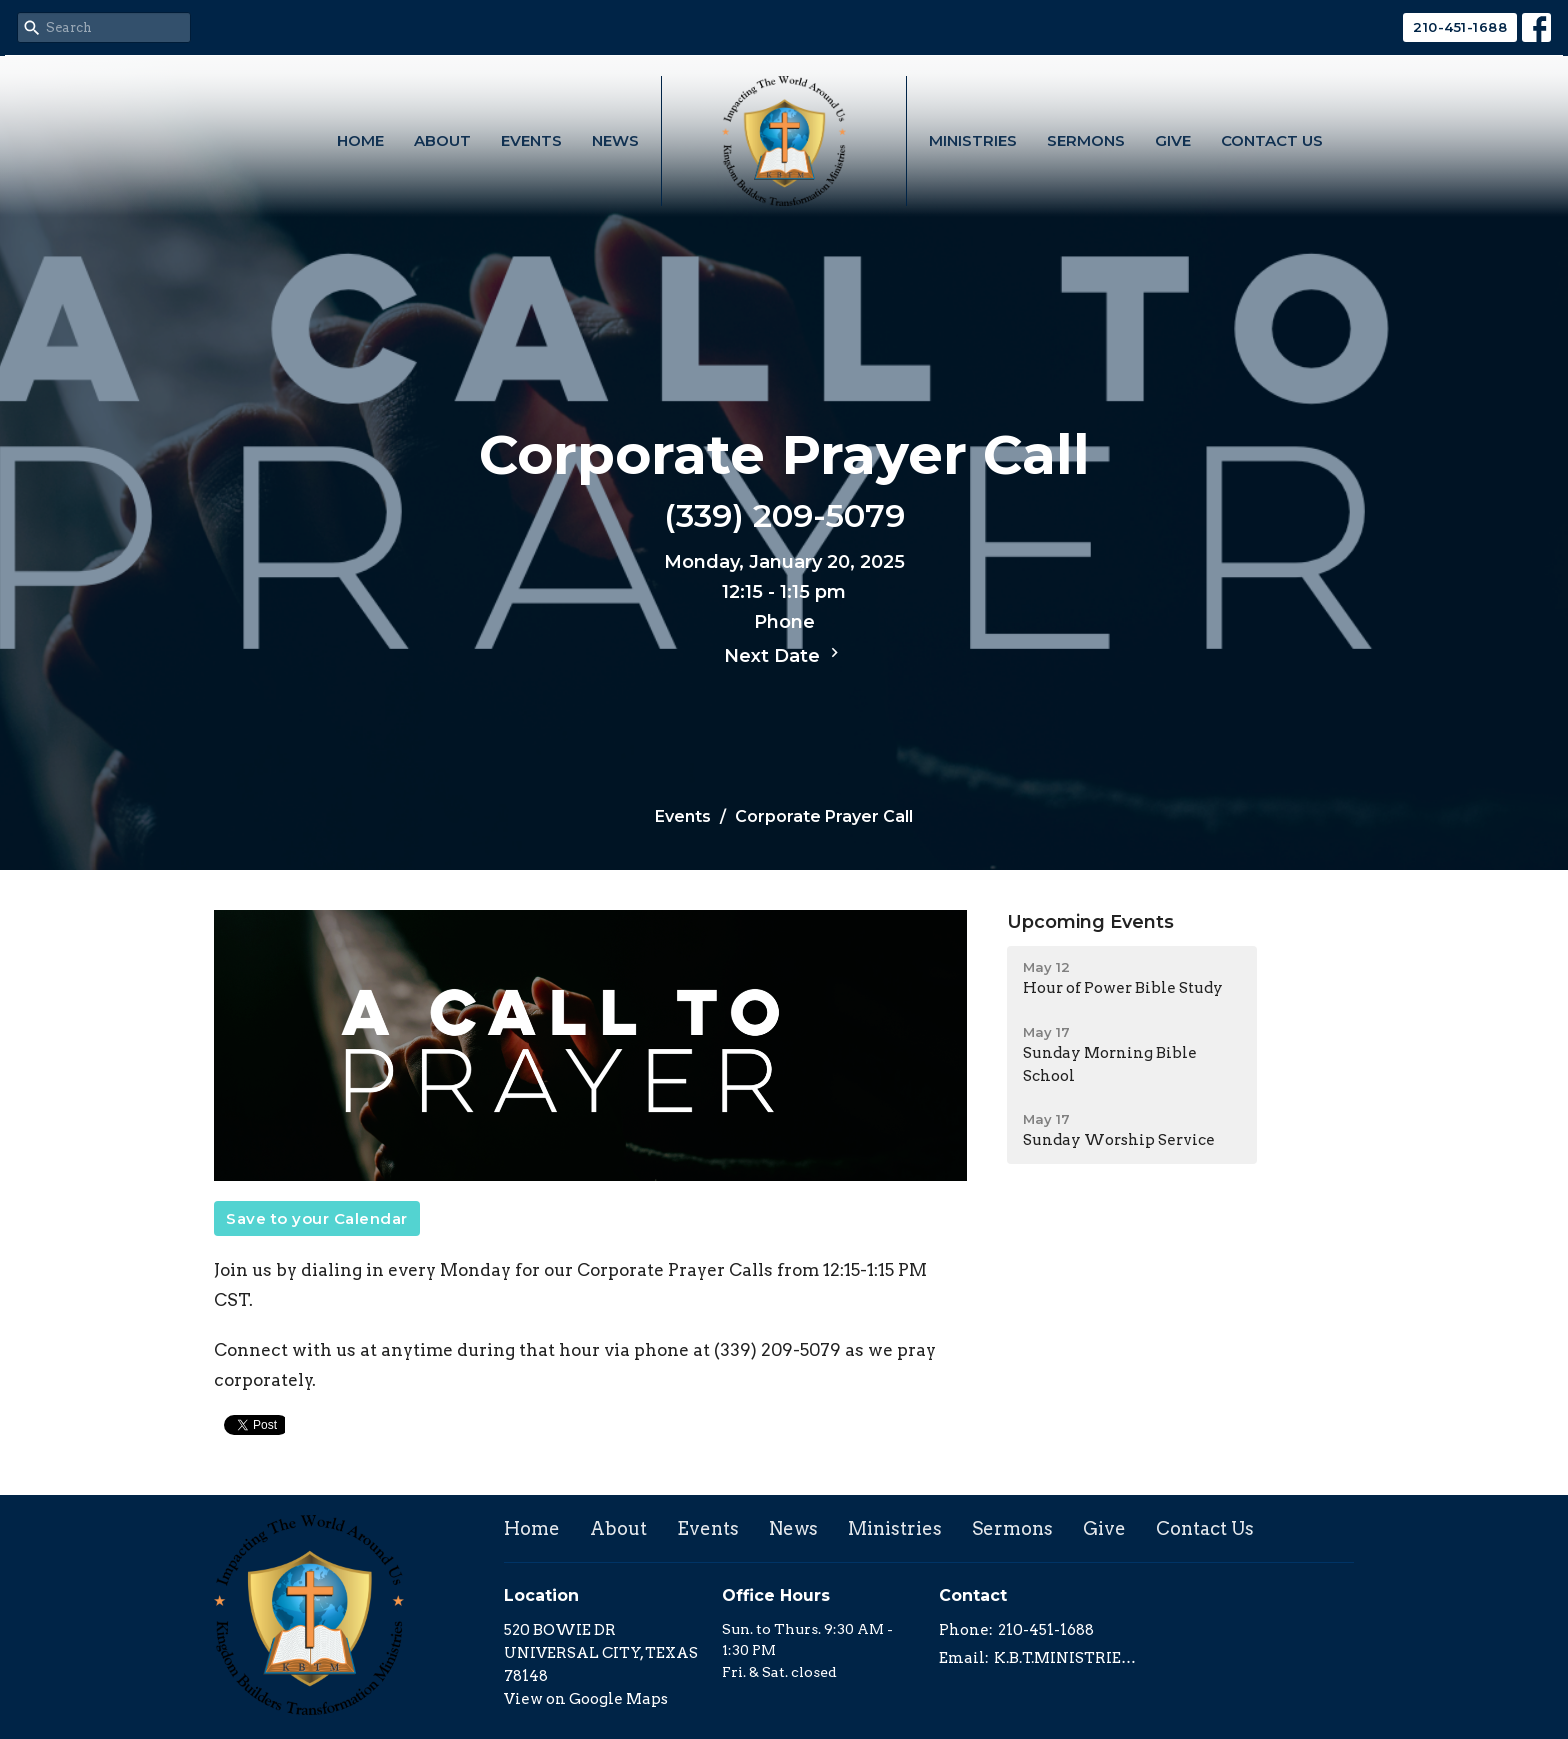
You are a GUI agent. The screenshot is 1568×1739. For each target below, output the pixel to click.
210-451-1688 (1460, 27)
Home (360, 140)
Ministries (973, 140)
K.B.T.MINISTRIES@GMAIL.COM (1065, 1658)
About (442, 140)
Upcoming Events (1090, 922)
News (615, 140)
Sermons (1086, 140)
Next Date (784, 655)
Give (1173, 140)
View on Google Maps (586, 1699)
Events (531, 140)
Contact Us (1272, 140)
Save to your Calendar (317, 1218)
